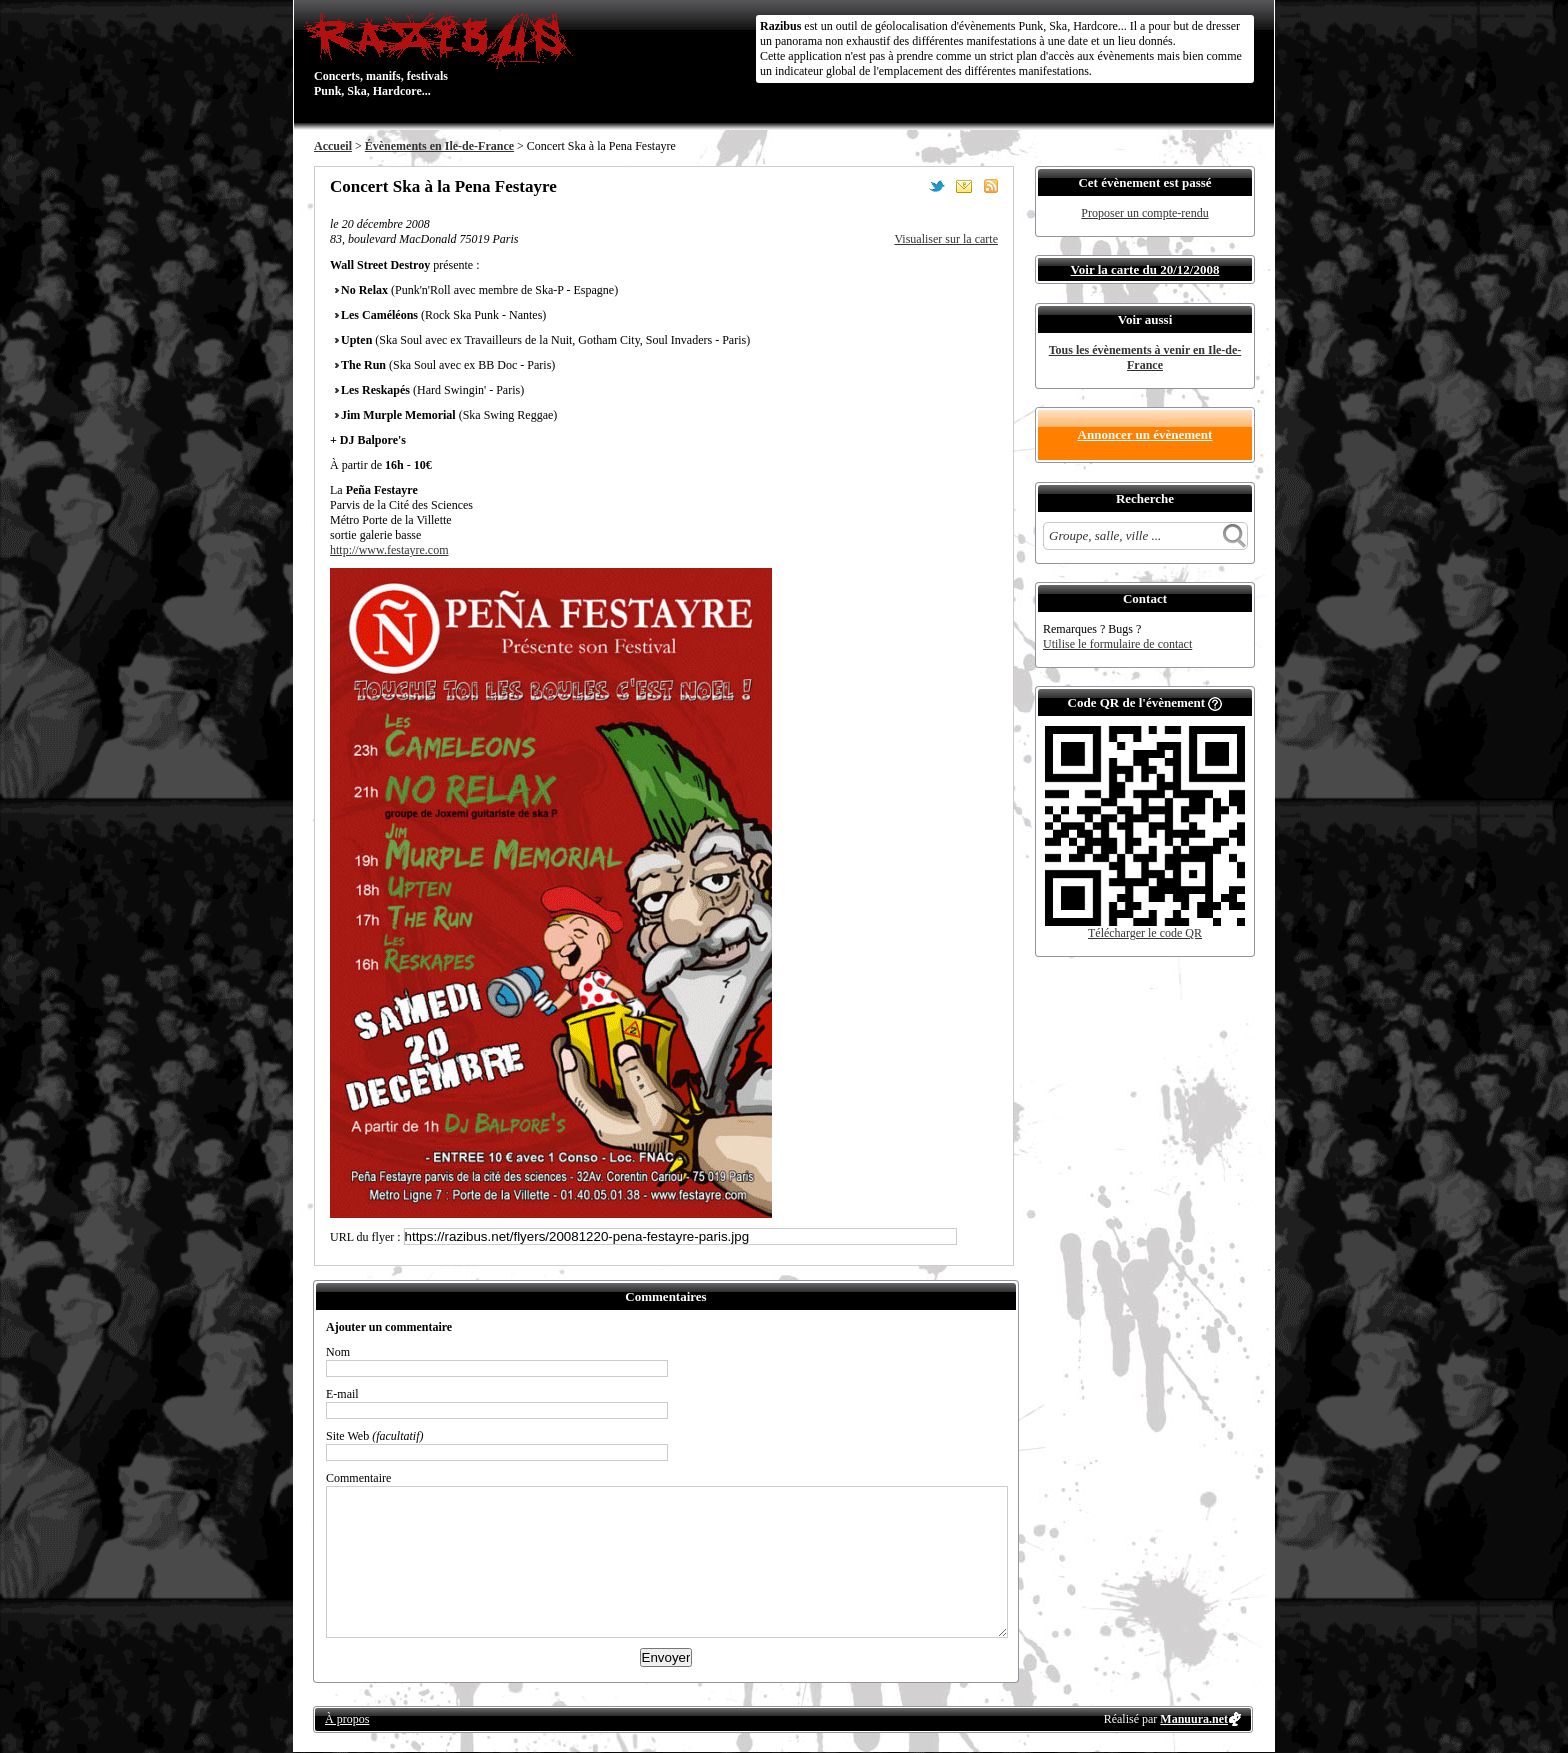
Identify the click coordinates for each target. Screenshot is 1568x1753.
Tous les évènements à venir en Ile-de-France (1145, 357)
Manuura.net (1194, 1719)
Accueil (333, 146)
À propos (347, 1719)
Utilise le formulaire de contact (1117, 644)
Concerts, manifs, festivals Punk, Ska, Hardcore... (443, 54)
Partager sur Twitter (937, 186)
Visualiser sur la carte (946, 239)
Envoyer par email (964, 186)
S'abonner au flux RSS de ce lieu (991, 186)
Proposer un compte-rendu (1144, 213)
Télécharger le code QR (1145, 933)
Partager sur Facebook (910, 186)
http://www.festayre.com (389, 550)
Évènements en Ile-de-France (439, 146)
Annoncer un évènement (1145, 434)
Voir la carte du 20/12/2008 (1145, 269)
